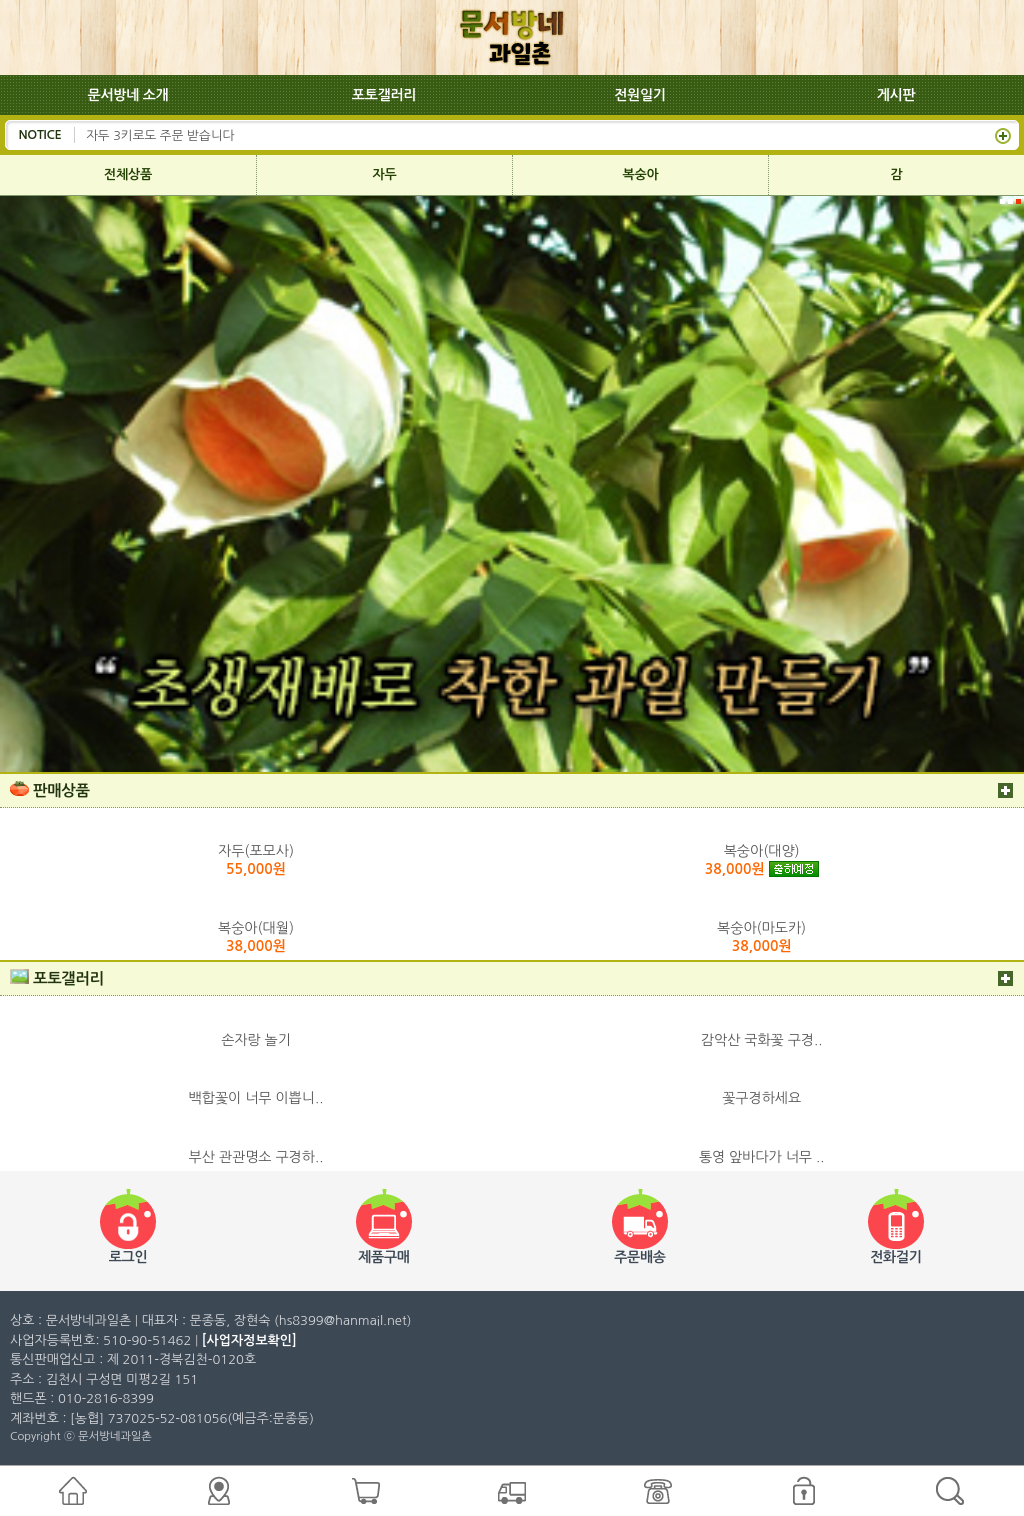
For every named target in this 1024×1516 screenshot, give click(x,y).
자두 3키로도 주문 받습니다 (160, 134)
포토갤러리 (384, 95)
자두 (385, 174)
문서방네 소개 (128, 95)
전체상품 (128, 174)
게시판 (896, 95)
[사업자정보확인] (249, 1340)
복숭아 (641, 174)
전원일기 (640, 95)
